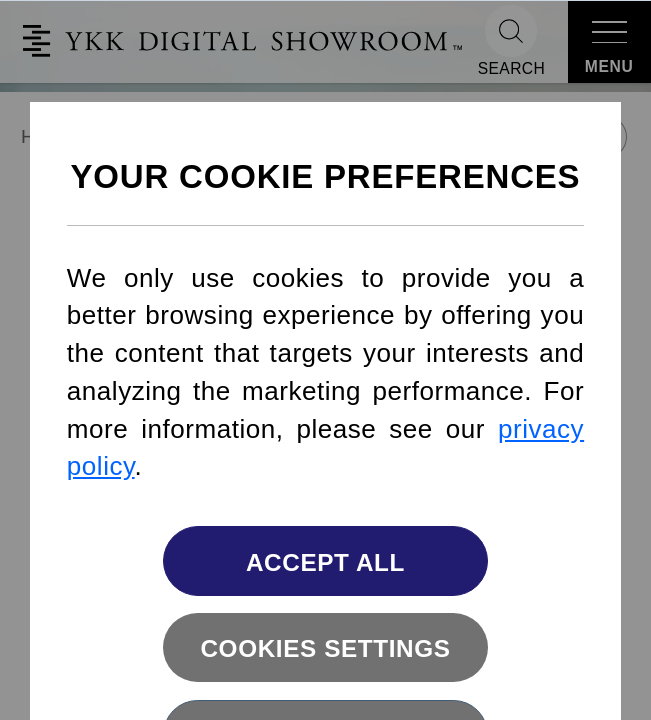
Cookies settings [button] (325, 648)
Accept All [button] (325, 562)
